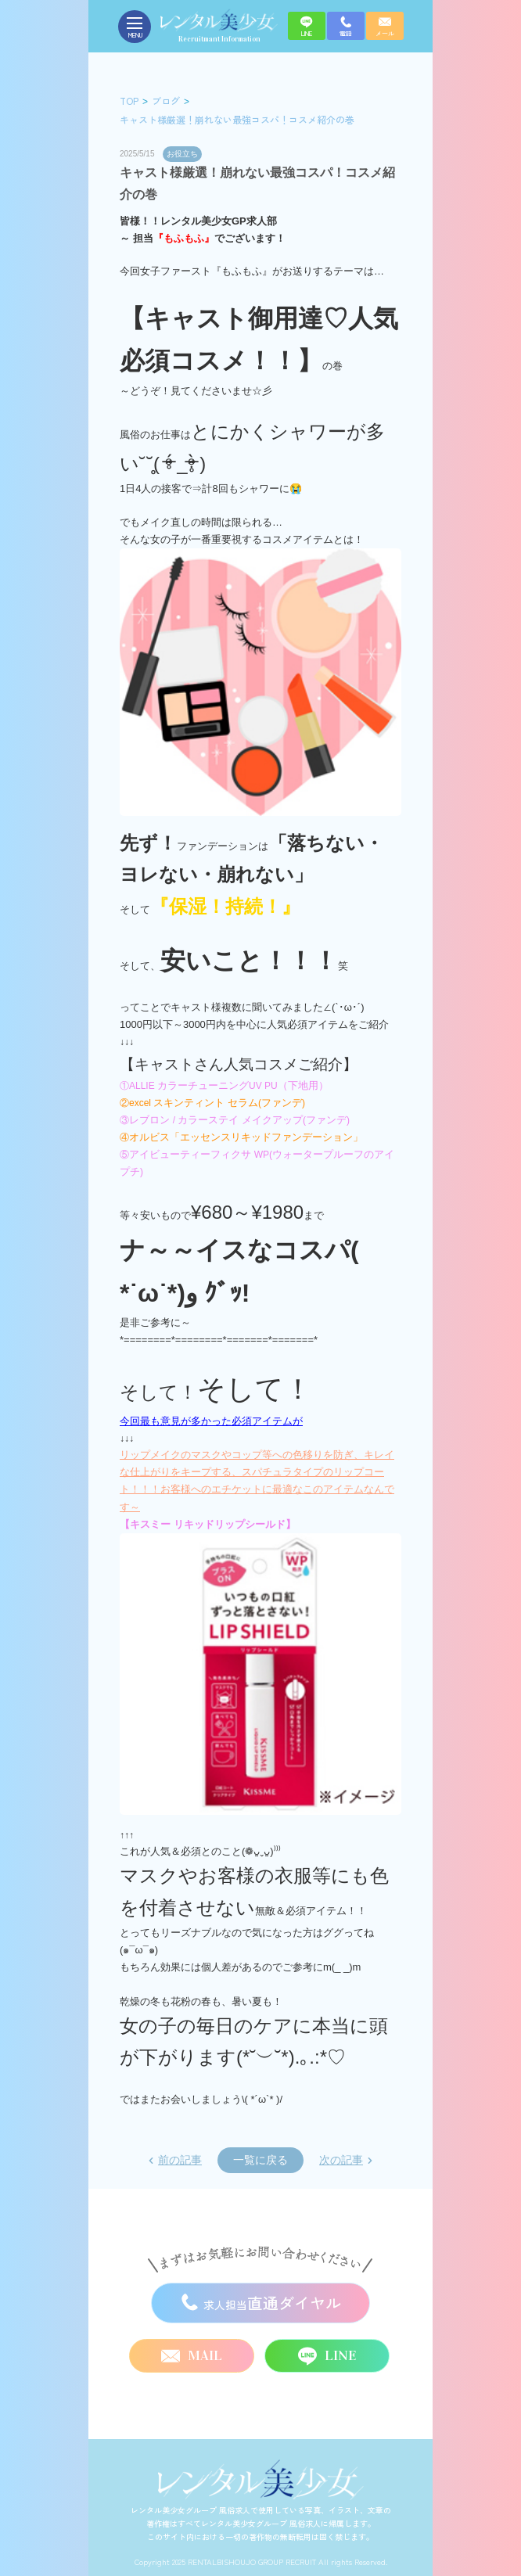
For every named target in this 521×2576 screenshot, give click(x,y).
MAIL (191, 2356)
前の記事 (180, 2160)
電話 (346, 27)
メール (384, 27)
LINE (306, 27)
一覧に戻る (260, 2160)
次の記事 (341, 2160)
